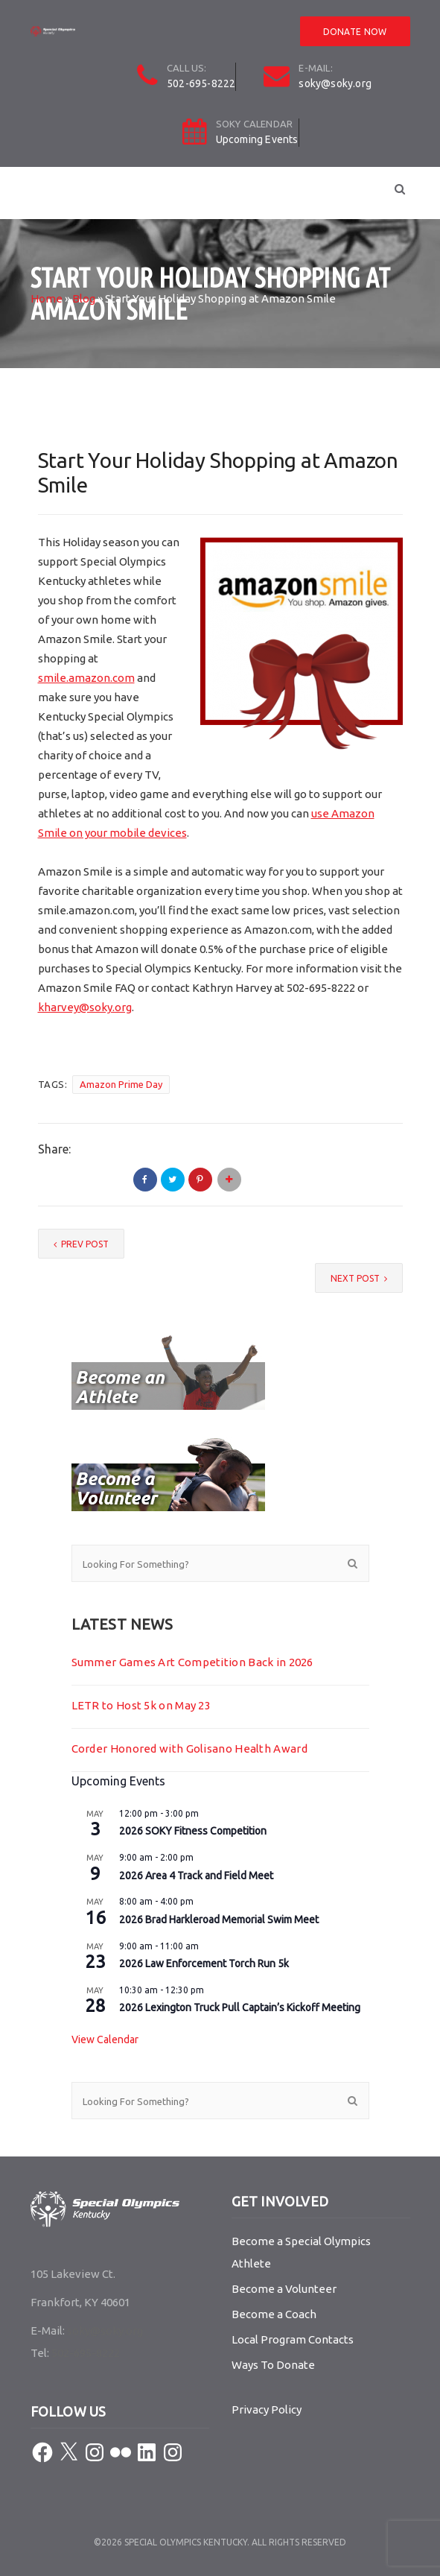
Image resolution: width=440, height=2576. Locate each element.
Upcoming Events (257, 139)
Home (47, 298)
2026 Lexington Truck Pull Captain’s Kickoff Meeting (239, 2007)
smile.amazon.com (86, 677)
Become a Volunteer (284, 2288)
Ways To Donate (273, 2364)
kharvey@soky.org (85, 1007)
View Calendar (104, 2039)
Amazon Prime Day (121, 1084)
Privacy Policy (267, 2409)
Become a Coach (274, 2314)
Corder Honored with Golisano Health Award (189, 1748)
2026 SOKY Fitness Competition (193, 1831)
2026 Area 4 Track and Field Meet (196, 1876)
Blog (83, 298)
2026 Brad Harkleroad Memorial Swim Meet (219, 1919)
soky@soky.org (335, 83)
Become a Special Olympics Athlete (301, 2252)
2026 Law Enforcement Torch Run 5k (204, 1963)
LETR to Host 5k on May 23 (141, 1705)
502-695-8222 (201, 83)
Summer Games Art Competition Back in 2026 (192, 1662)
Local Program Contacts (293, 2339)
